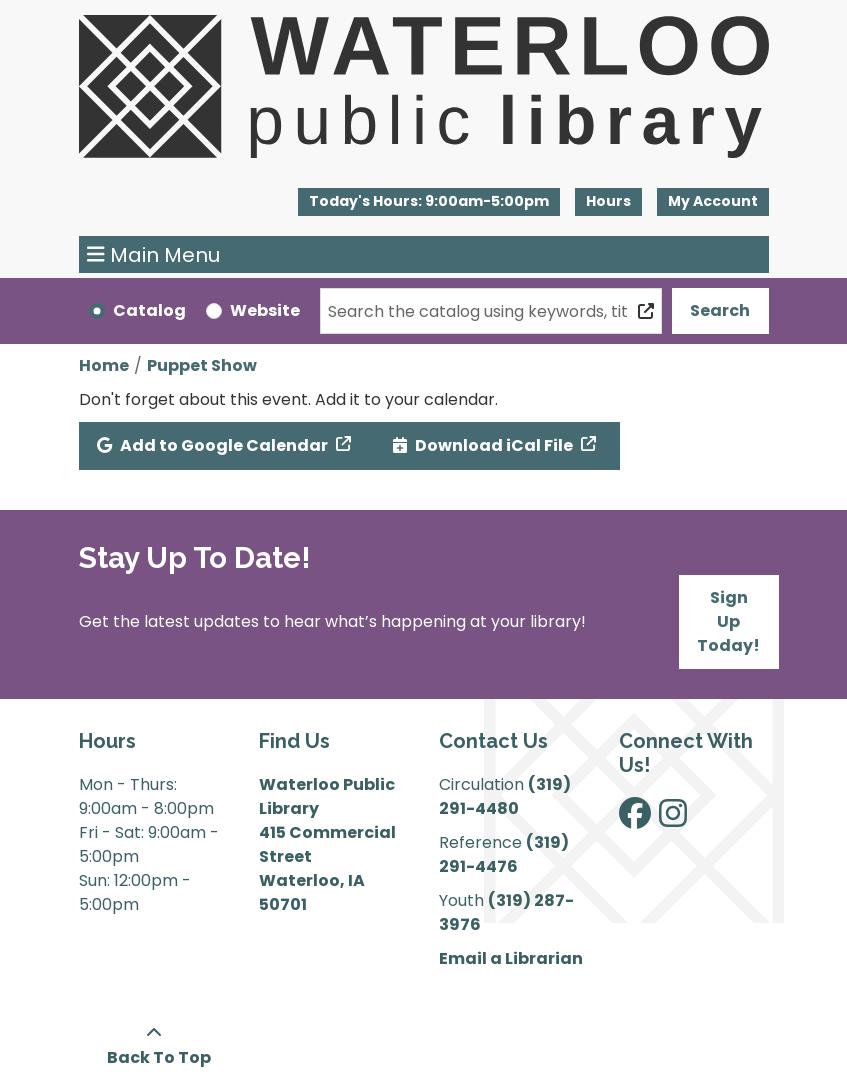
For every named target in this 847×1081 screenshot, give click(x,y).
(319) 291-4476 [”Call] (504, 854)
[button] (429, 202)
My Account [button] (713, 201)
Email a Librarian (511, 958)
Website (265, 310)
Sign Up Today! (728, 621)
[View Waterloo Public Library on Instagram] (673, 819)
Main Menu (153, 255)
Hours (608, 201)
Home (104, 365)
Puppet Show (202, 365)
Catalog (149, 310)
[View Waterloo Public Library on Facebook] (635, 819)
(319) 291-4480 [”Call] (505, 796)
